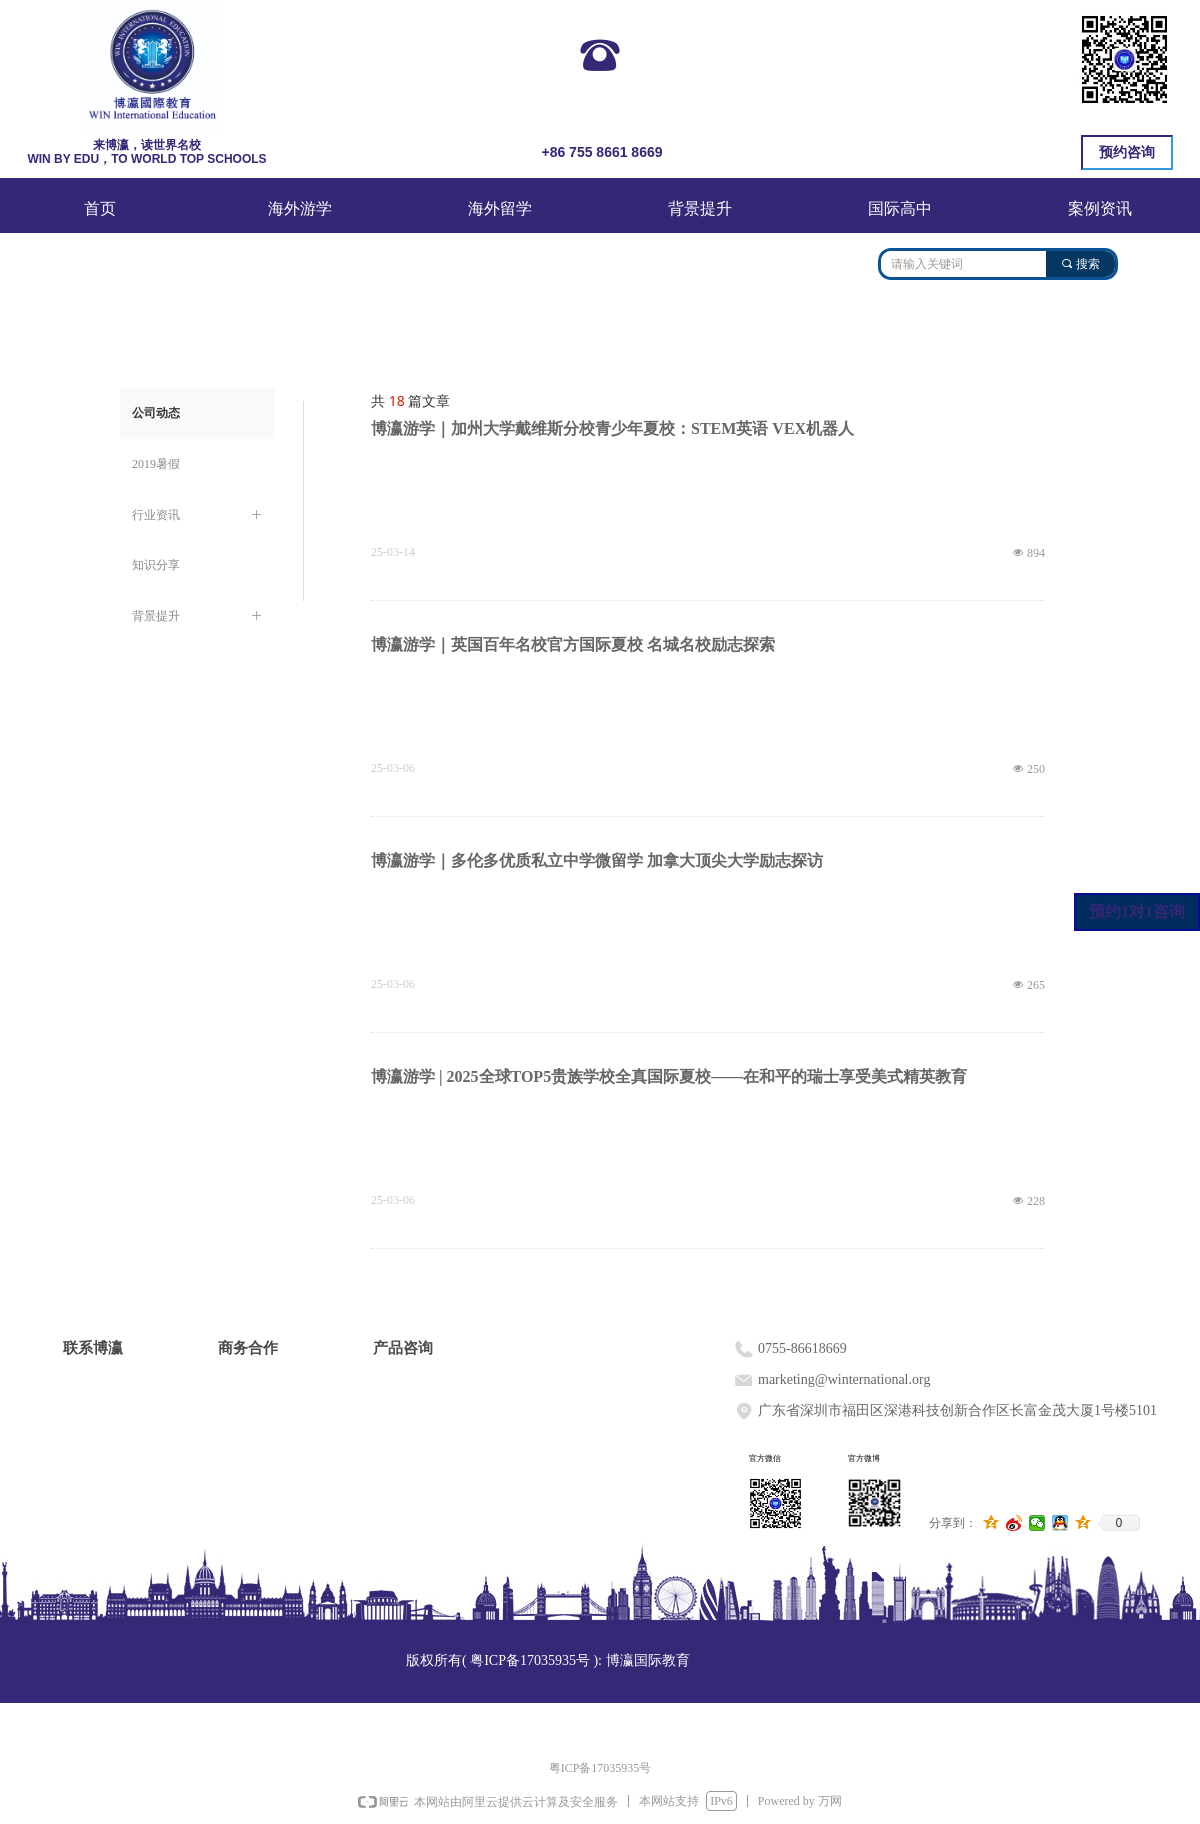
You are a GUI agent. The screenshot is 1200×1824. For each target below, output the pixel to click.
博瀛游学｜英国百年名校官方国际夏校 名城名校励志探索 (573, 644)
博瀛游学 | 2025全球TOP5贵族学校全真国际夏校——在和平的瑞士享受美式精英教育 (669, 1076)
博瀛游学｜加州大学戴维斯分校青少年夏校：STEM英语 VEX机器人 (612, 428)
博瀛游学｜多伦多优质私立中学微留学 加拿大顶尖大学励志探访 (597, 860)
